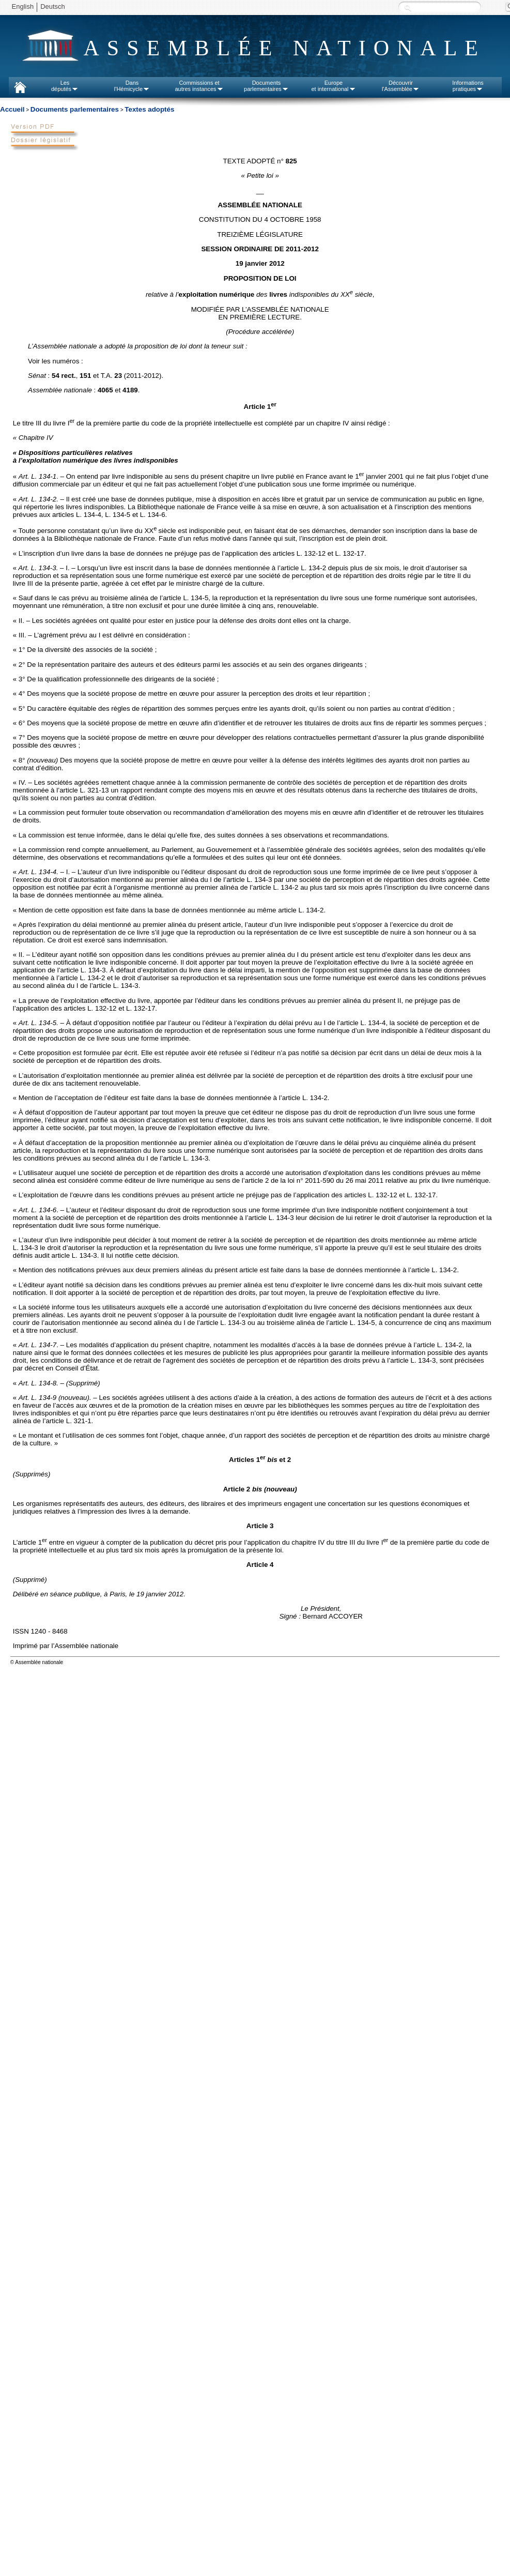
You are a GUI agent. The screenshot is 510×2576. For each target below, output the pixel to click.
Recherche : (408, 7)
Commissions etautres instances (199, 86)
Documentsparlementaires (266, 86)
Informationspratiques (468, 86)
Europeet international (333, 86)
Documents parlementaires (74, 109)
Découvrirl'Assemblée (401, 86)
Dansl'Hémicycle (132, 86)
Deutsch (52, 6)
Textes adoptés (149, 109)
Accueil (12, 109)
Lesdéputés (65, 86)
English (23, 6)
